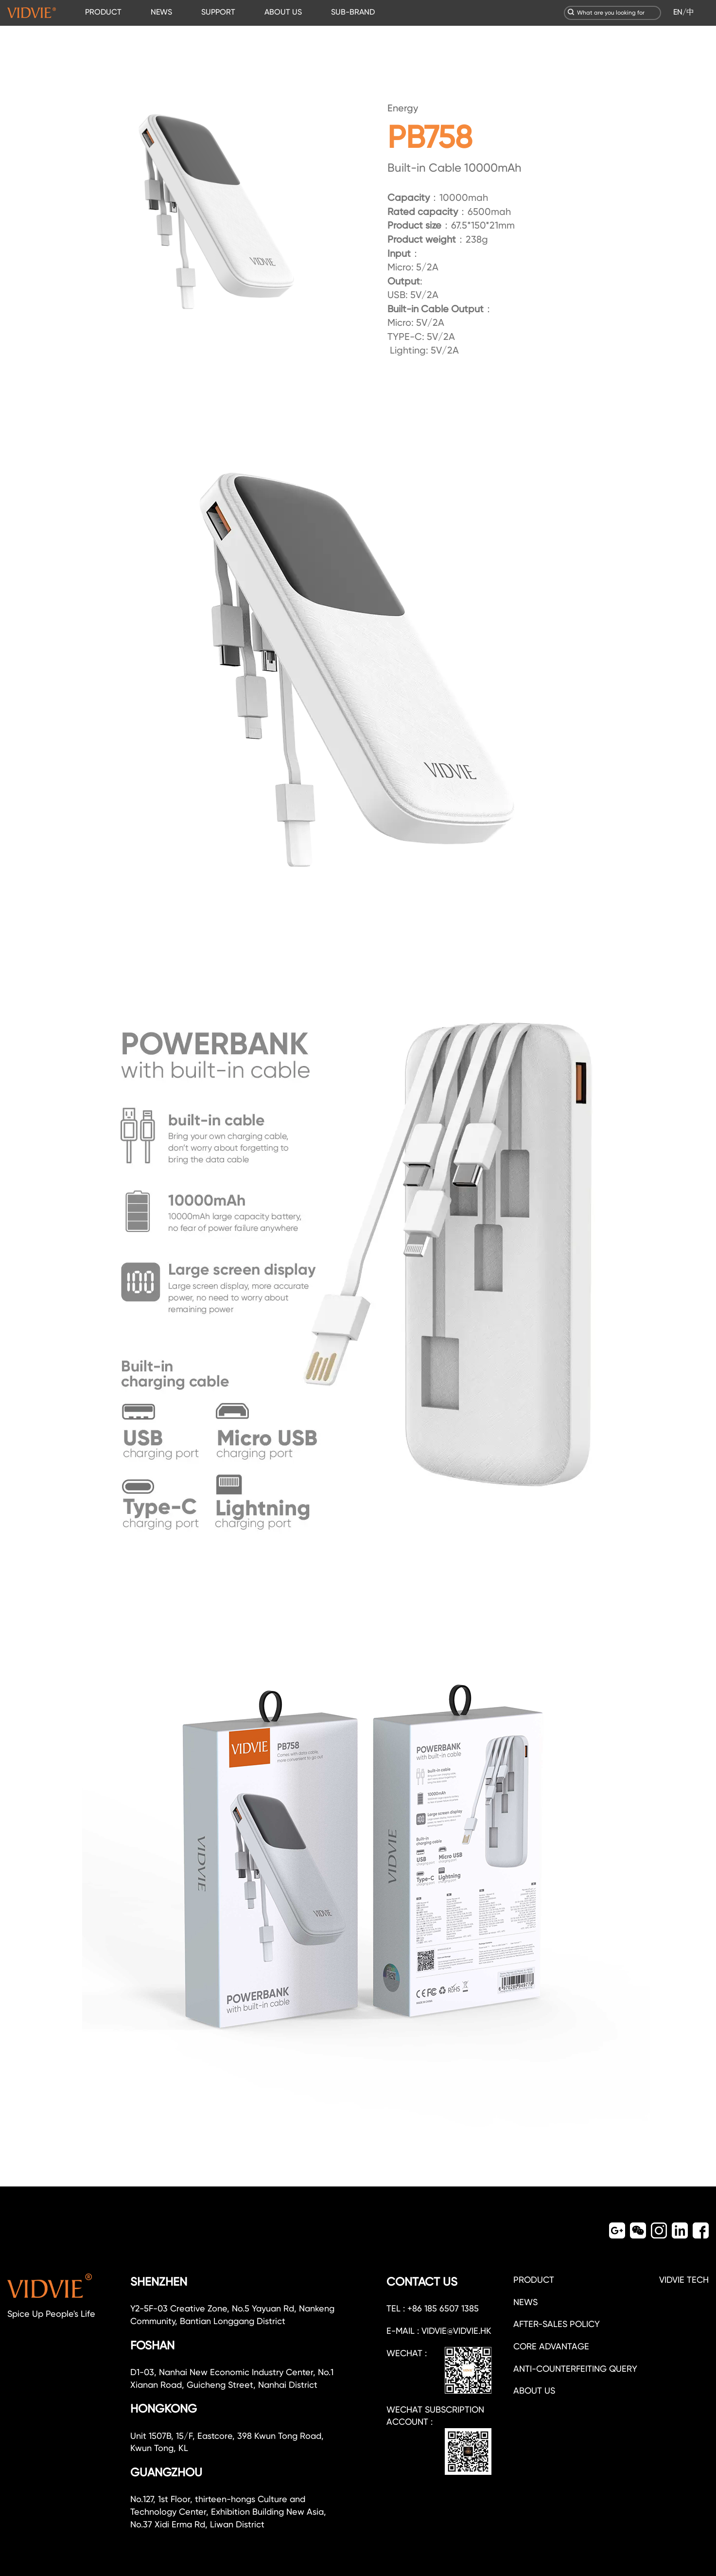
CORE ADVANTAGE (551, 2346)
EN (677, 12)
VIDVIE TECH (684, 2279)
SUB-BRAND (353, 12)
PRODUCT (103, 12)
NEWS (161, 12)
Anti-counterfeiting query (575, 2368)
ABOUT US (283, 12)
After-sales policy (556, 2324)
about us (534, 2390)
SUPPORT (218, 12)
